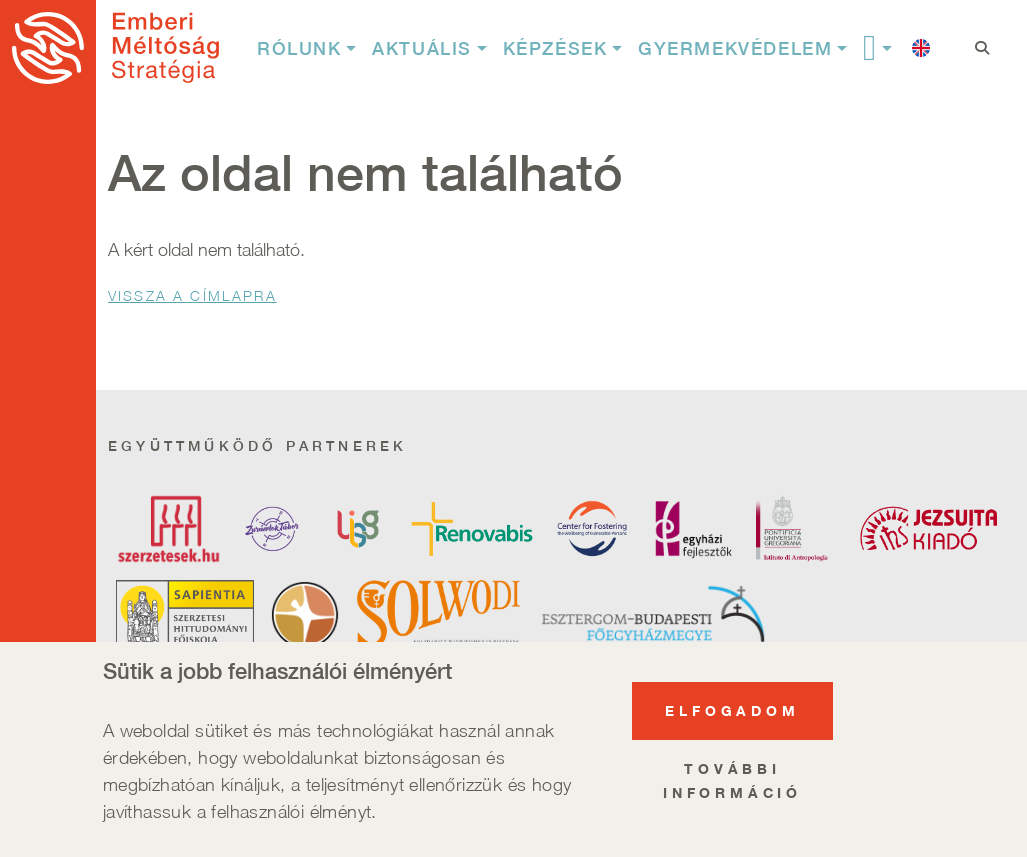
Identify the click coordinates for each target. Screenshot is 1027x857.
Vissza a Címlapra (192, 295)
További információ (732, 795)
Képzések (555, 48)
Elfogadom (732, 725)
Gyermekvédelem (735, 48)
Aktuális (422, 48)
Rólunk (299, 48)
